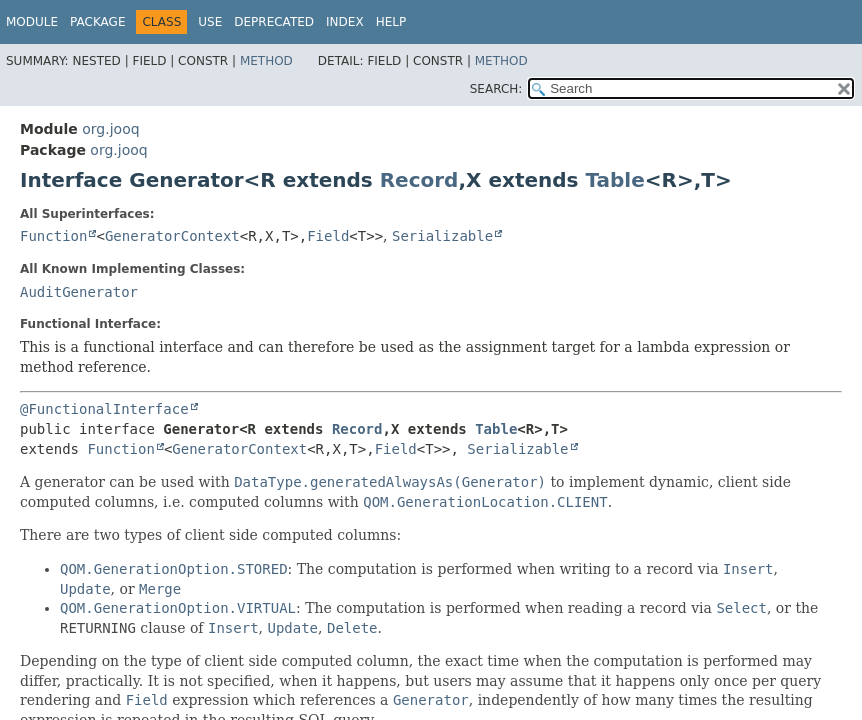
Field (328, 236)
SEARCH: (496, 89)
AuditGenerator (79, 292)
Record (419, 180)
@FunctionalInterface (104, 409)
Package (97, 22)
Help (391, 22)
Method (266, 61)
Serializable (442, 236)
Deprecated (274, 22)
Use (210, 22)
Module (32, 22)
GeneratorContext (172, 236)
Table (614, 180)
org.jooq (110, 129)
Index (345, 22)
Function (53, 236)
